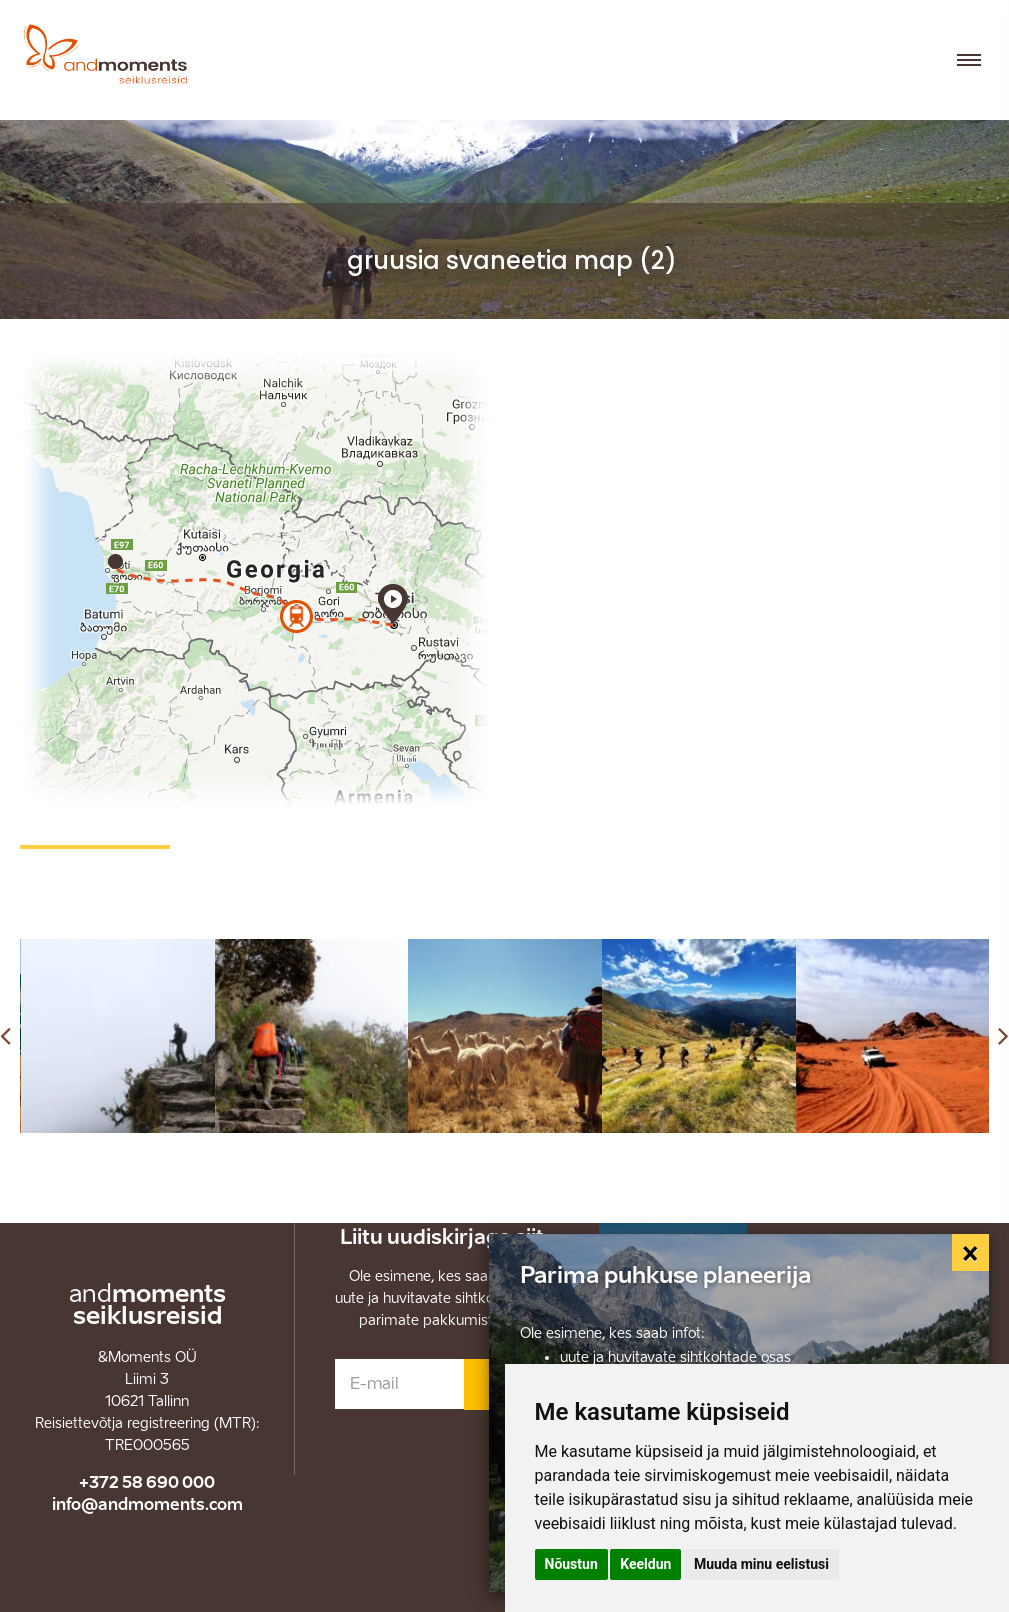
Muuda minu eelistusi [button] (761, 1564)
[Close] (971, 1253)
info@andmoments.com (147, 1504)
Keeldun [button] (645, 1564)
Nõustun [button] (571, 1564)
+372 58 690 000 (147, 1482)
